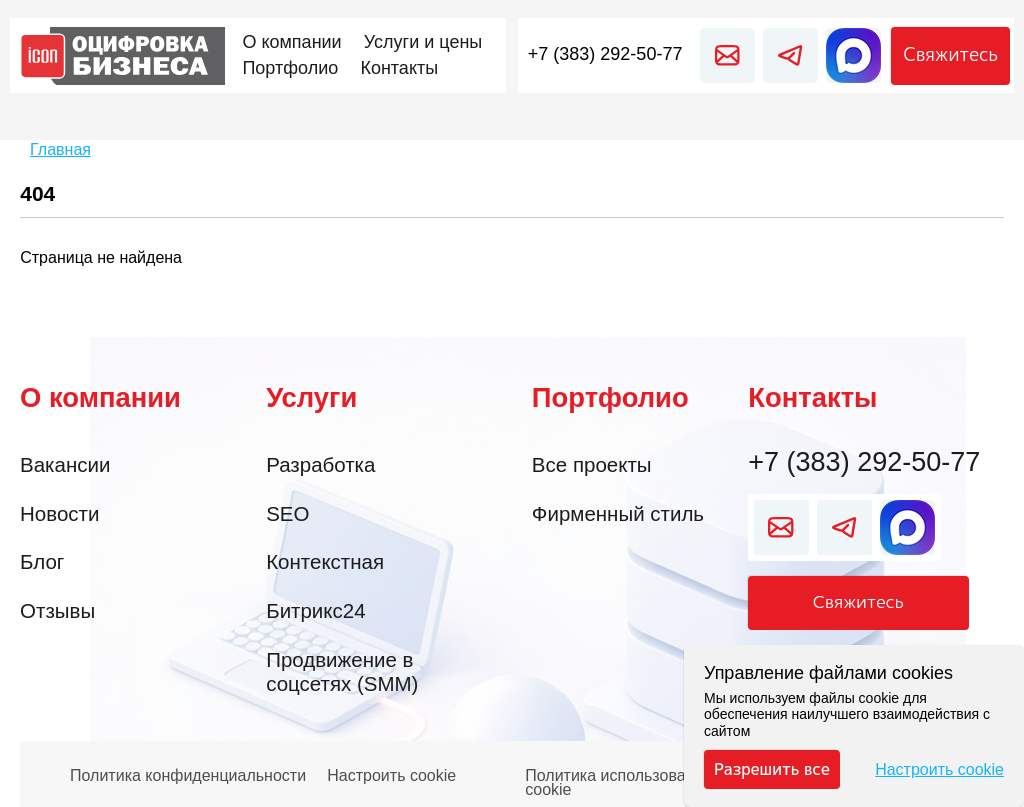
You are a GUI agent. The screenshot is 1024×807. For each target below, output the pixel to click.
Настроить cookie (391, 776)
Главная (60, 149)
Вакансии (65, 464)
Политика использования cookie (618, 777)
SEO (287, 513)
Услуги (311, 397)
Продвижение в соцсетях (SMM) (342, 672)
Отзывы (57, 610)
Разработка (320, 464)
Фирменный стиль (618, 513)
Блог (42, 561)
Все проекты (592, 464)
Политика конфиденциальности (188, 776)
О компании (100, 397)
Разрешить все (771, 769)
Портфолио (610, 397)
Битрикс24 (315, 610)
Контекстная (325, 561)
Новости (59, 513)
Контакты (812, 397)
